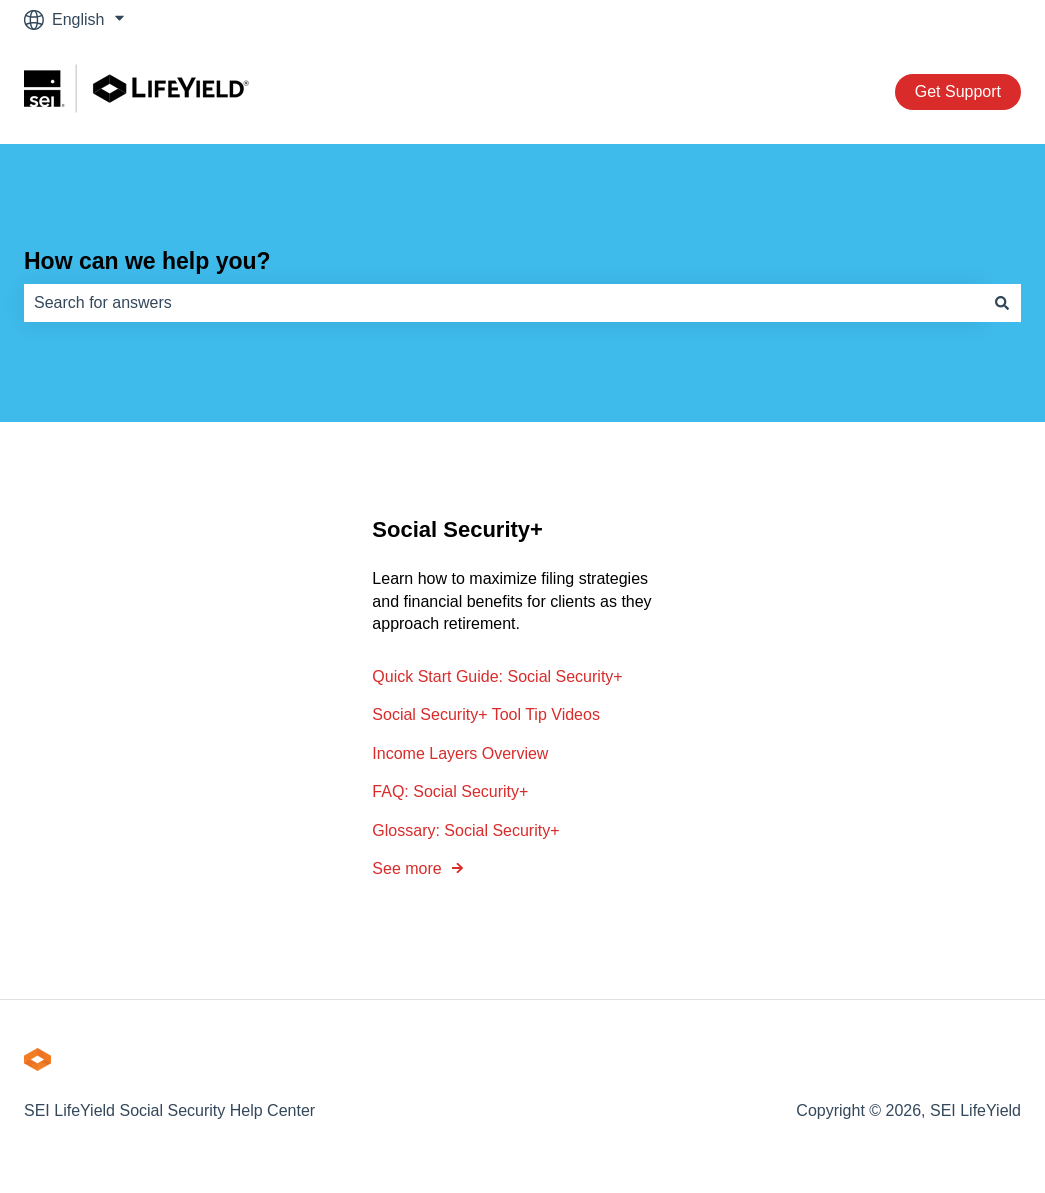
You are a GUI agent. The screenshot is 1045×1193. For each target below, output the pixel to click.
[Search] (1002, 303)
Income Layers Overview (460, 753)
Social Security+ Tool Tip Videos (486, 715)
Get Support (958, 91)
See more (406, 868)
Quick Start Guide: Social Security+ (497, 676)
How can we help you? (147, 261)
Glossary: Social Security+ (465, 830)
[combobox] (503, 303)
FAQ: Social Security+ (450, 791)
